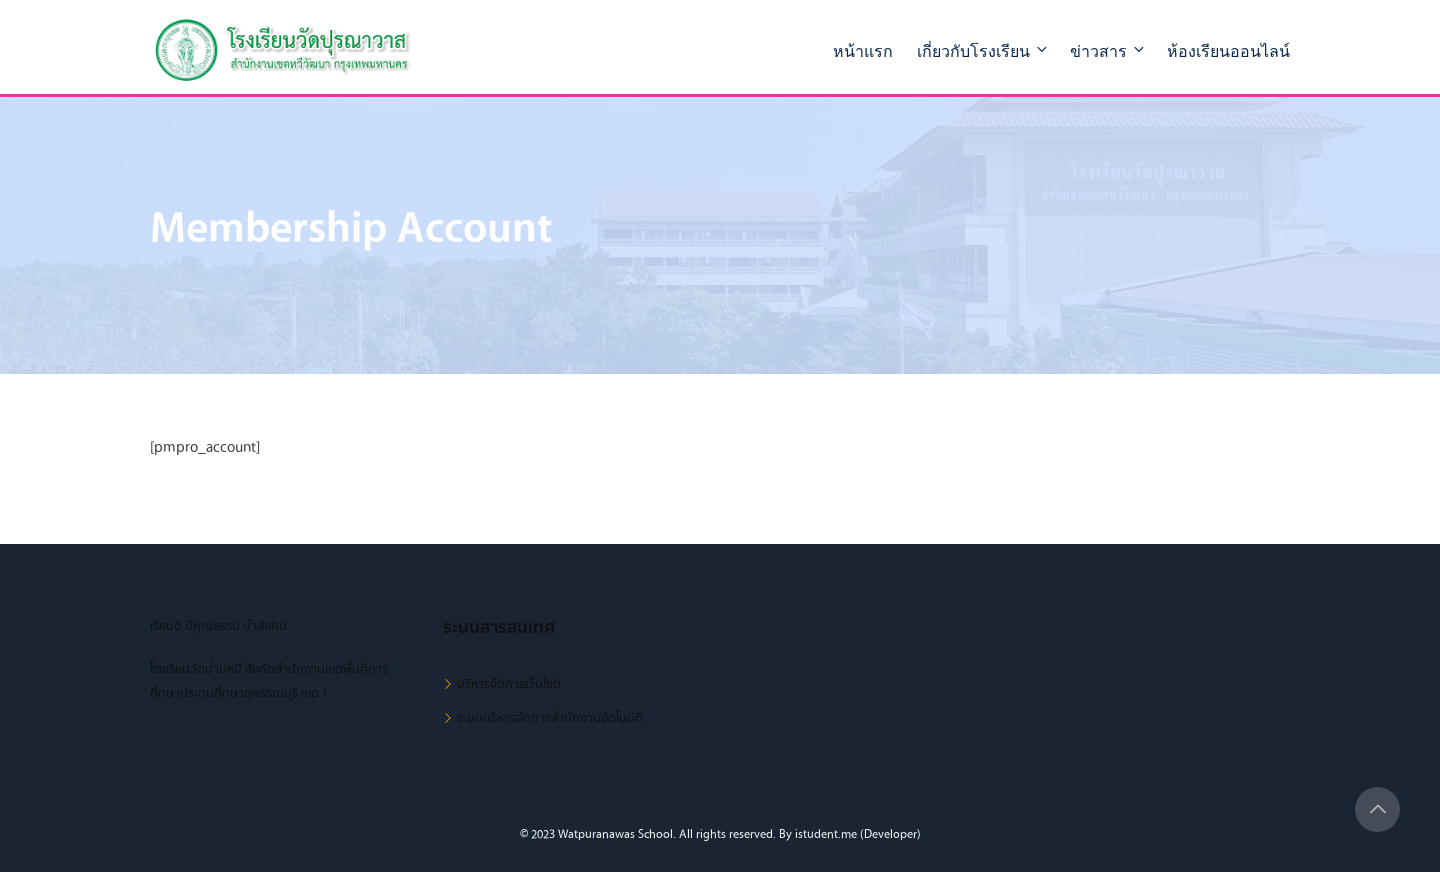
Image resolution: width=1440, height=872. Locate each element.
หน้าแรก (863, 51)
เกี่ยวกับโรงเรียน (983, 50)
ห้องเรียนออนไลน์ (1228, 51)
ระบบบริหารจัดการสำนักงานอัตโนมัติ (550, 718)
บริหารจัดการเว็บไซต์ (509, 684)
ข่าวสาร (1108, 50)
